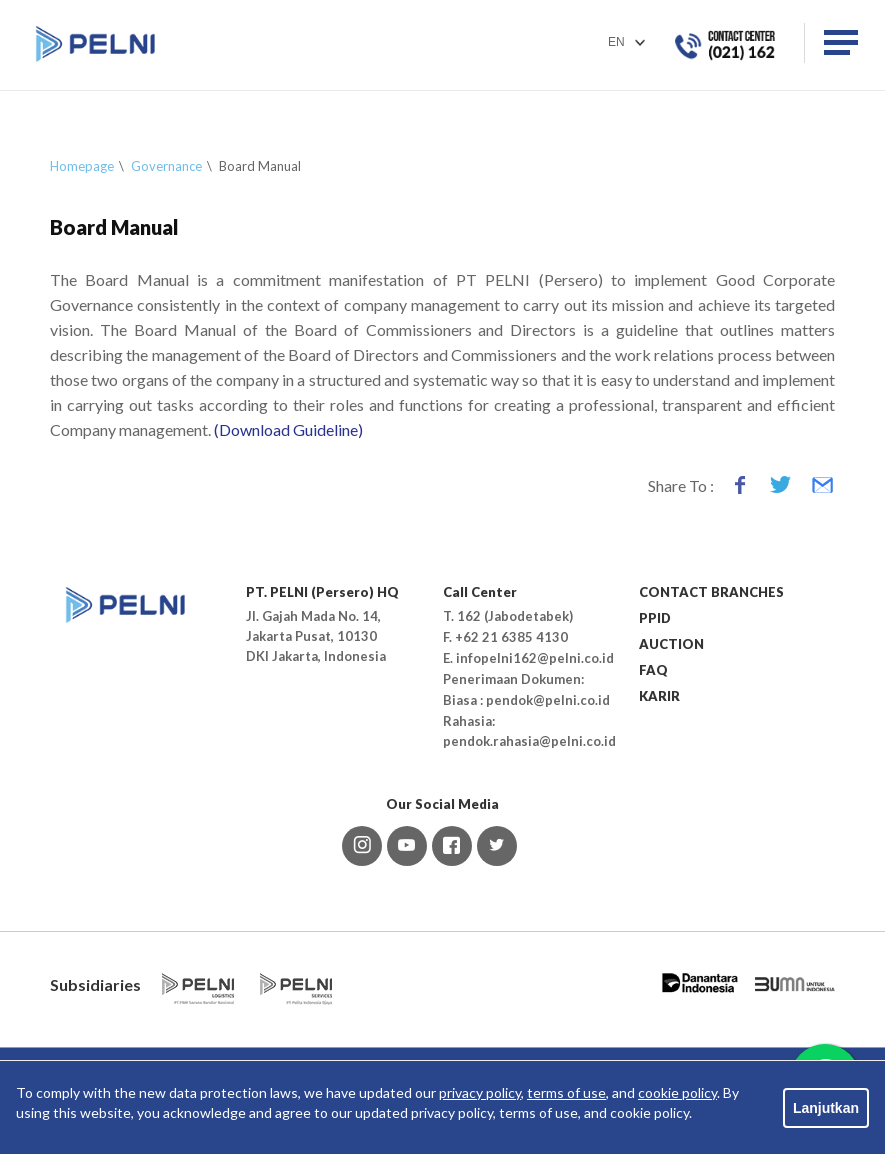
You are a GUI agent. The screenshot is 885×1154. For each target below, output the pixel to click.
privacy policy (480, 1092)
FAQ (653, 670)
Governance (166, 166)
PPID (655, 618)
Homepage (82, 166)
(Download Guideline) (287, 429)
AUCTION (671, 644)
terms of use (566, 1092)
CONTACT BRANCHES (711, 592)
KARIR (659, 696)
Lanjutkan (826, 1108)
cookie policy (677, 1092)
